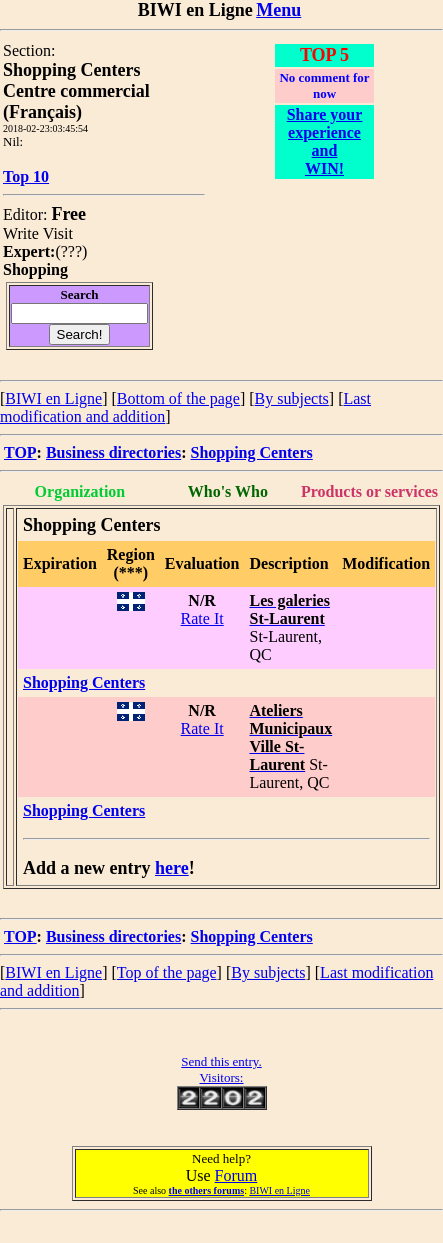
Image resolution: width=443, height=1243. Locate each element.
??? (71, 251)
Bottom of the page (178, 398)
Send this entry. (221, 1061)
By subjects (292, 398)
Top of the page (167, 972)
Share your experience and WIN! (325, 141)
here (172, 868)
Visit (58, 233)
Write (21, 233)
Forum (236, 1175)
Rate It (202, 618)
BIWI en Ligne (53, 398)
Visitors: (221, 1077)
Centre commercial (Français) (76, 101)
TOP (20, 452)
